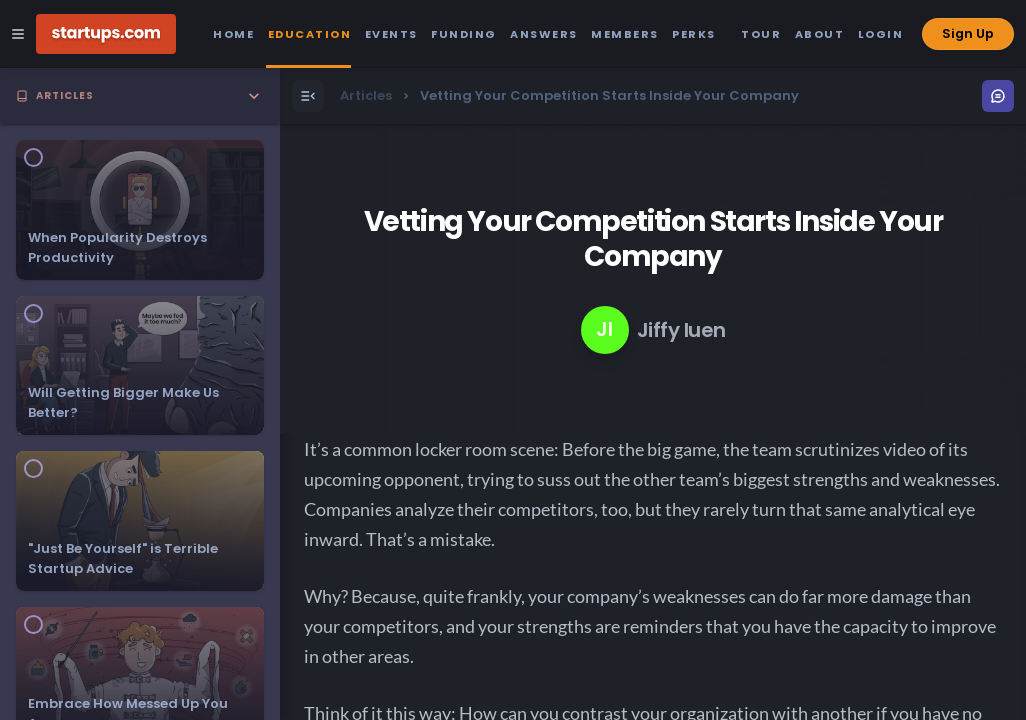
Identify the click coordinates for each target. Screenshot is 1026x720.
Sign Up (968, 33)
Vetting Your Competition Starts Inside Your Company (653, 239)
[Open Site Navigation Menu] (18, 34)
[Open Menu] (308, 96)
